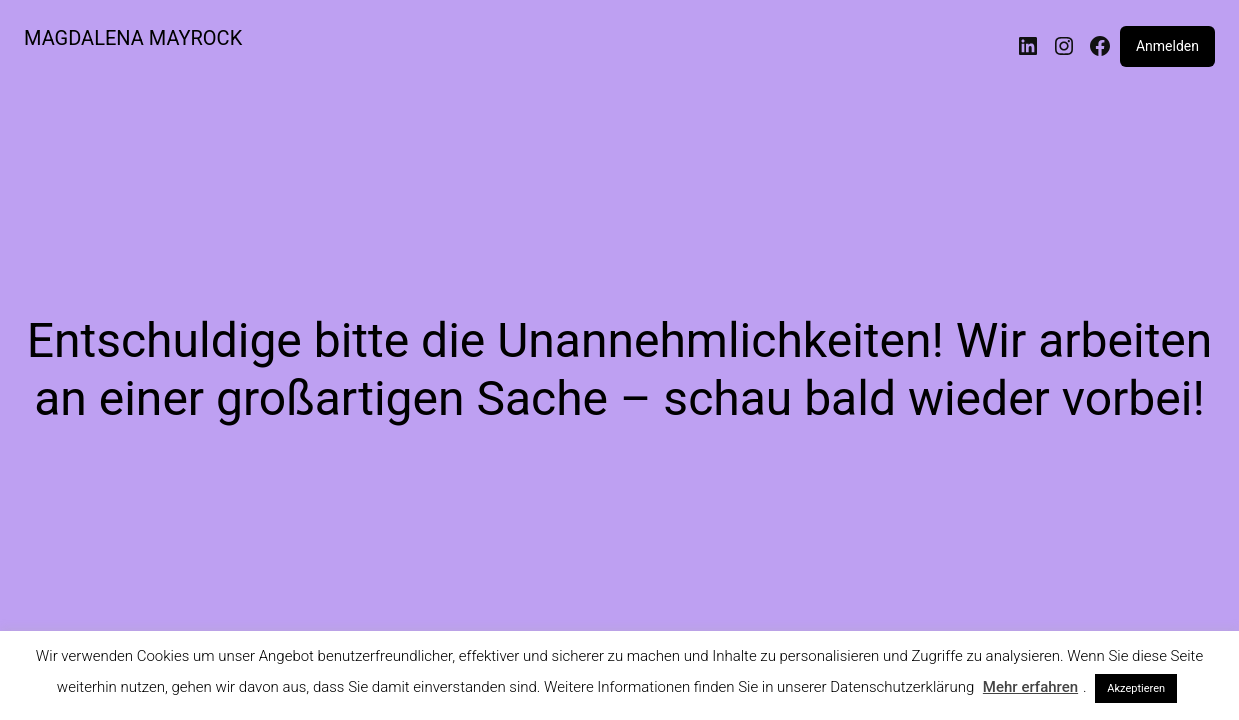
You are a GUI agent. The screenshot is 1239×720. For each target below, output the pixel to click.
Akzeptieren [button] (1136, 688)
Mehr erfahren (1030, 687)
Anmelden (1167, 46)
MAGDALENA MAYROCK (133, 38)
